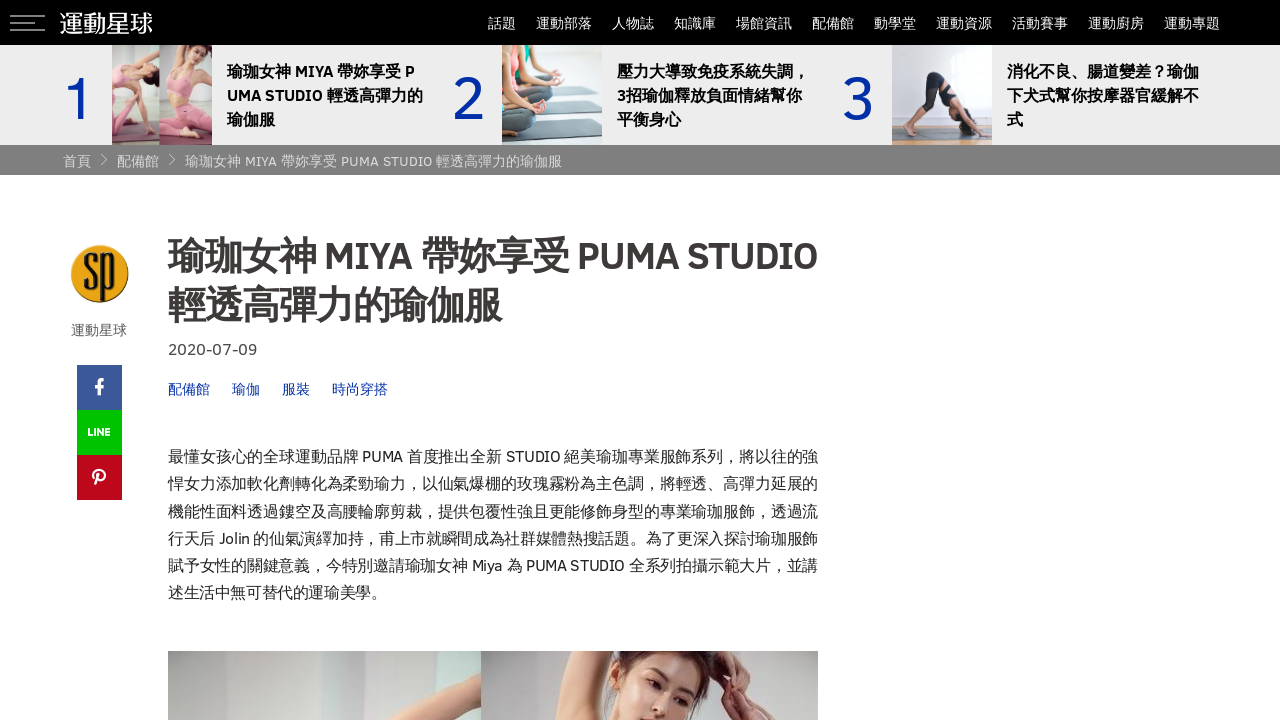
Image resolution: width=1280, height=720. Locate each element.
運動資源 (964, 22)
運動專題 (1192, 22)
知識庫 (695, 22)
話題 (502, 22)
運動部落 (564, 22)
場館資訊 (764, 22)
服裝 (296, 388)
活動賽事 (1040, 22)
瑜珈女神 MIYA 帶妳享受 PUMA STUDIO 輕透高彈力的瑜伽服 (373, 160)
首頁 (77, 160)
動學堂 (895, 22)
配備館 (833, 22)
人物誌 (633, 22)
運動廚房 (1116, 22)
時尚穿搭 (360, 388)
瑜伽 (246, 388)
